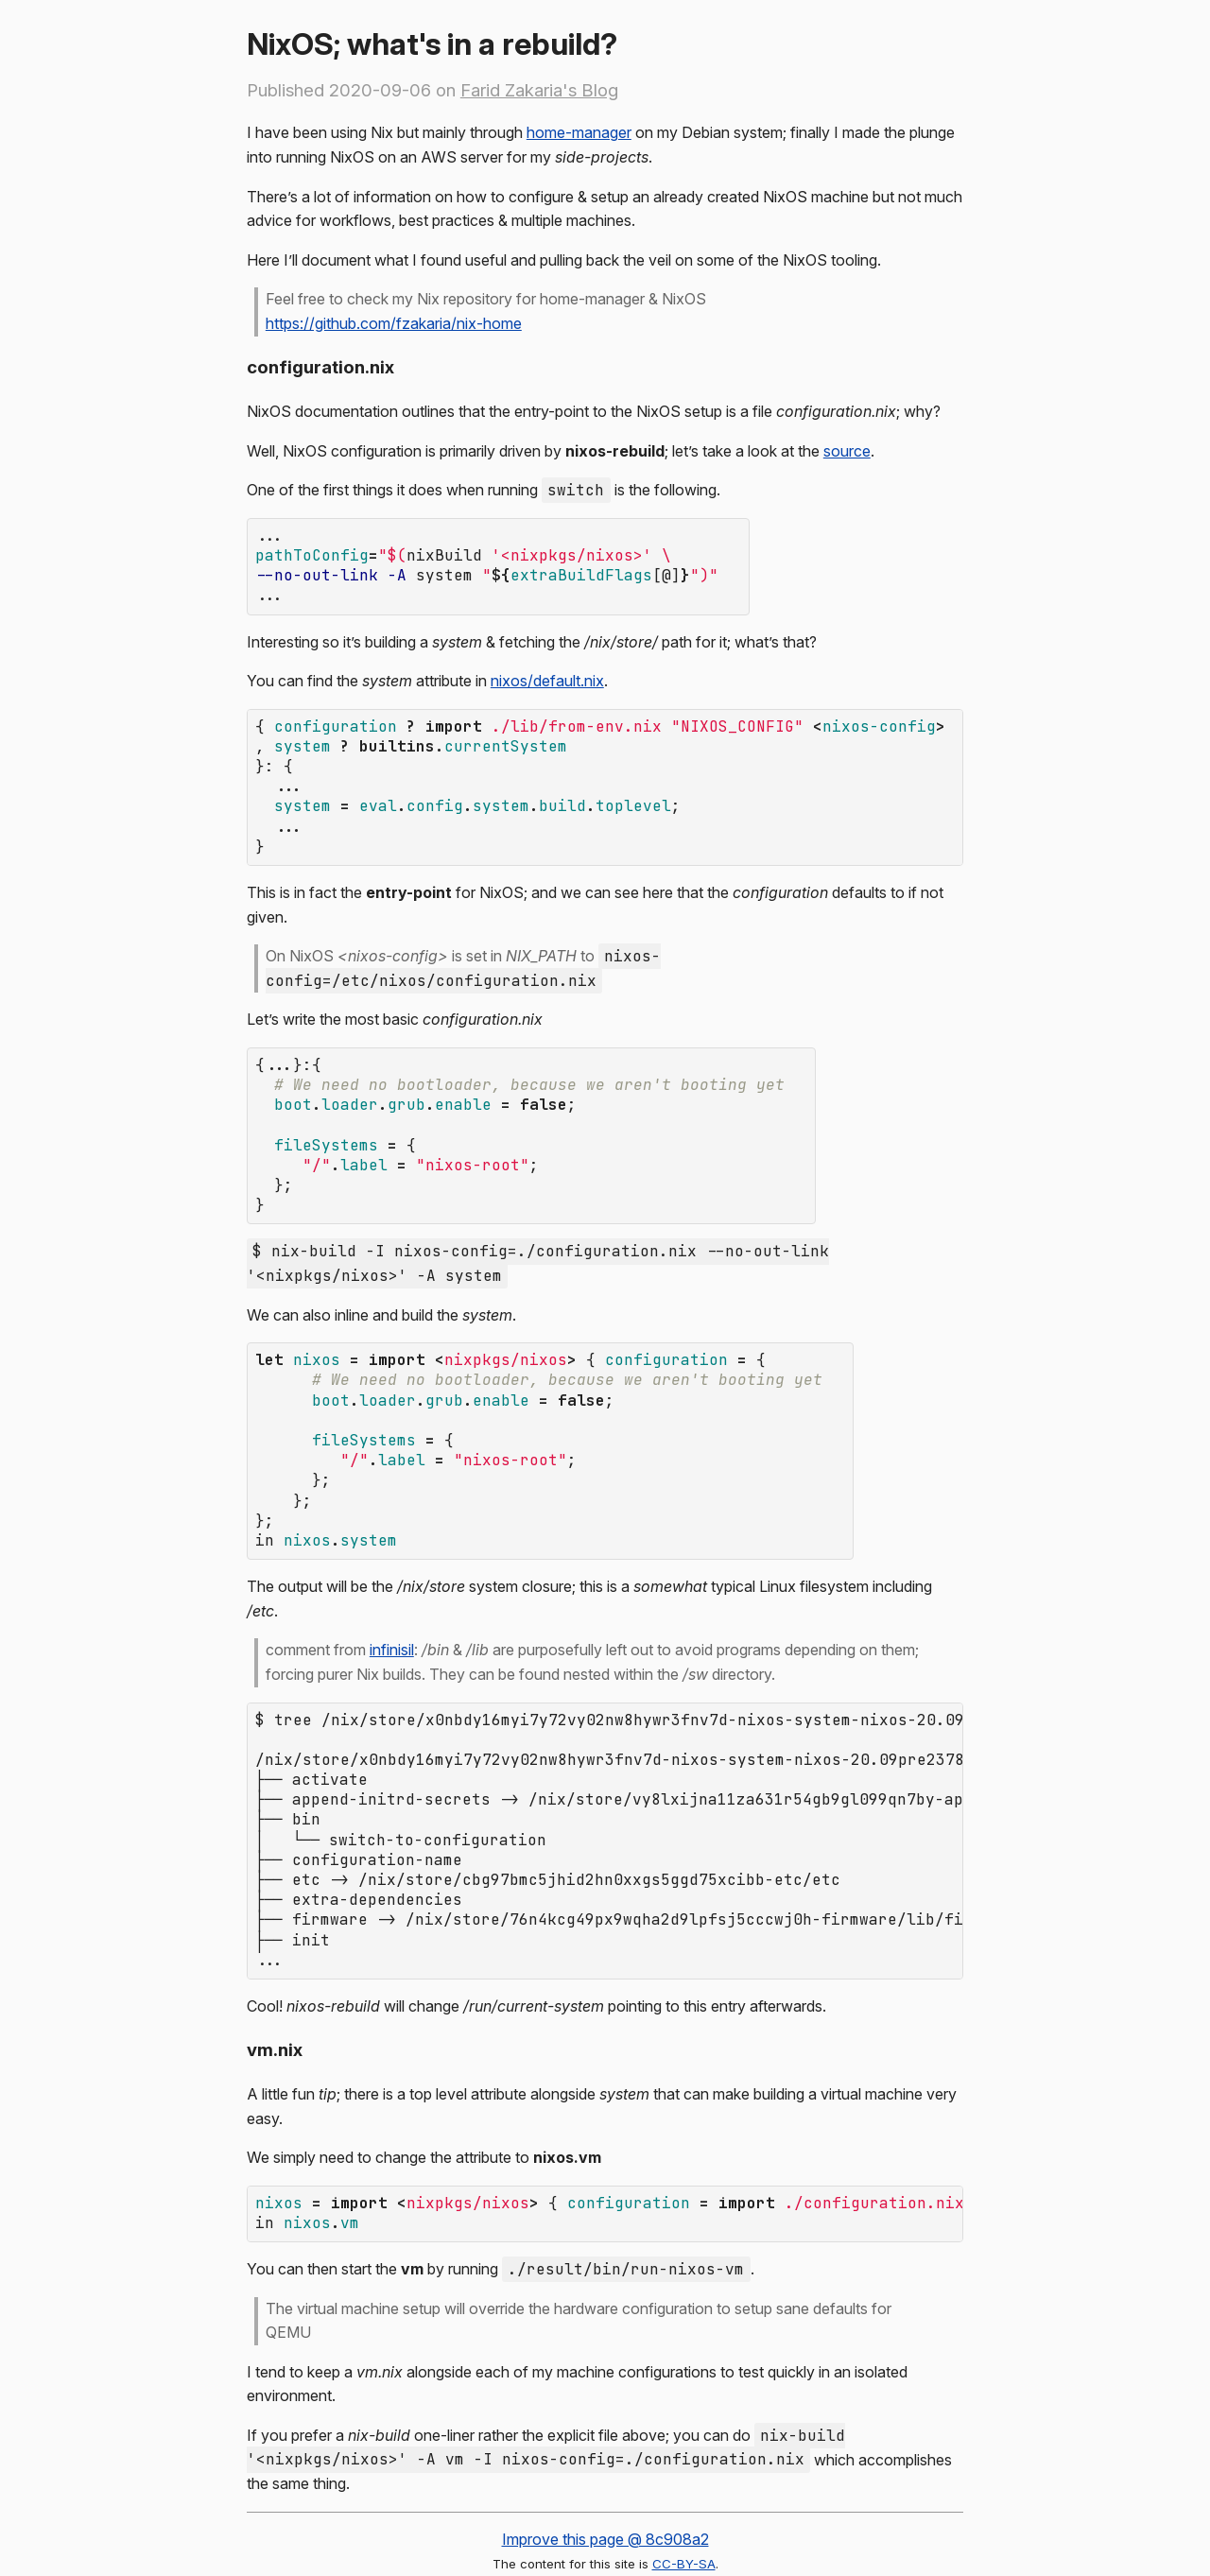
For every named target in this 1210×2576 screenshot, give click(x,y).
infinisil (392, 1594)
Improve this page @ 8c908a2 (605, 2455)
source (847, 450)
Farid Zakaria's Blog (539, 89)
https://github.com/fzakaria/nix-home (394, 323)
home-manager (579, 132)
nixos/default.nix (547, 673)
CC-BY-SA (684, 2480)
